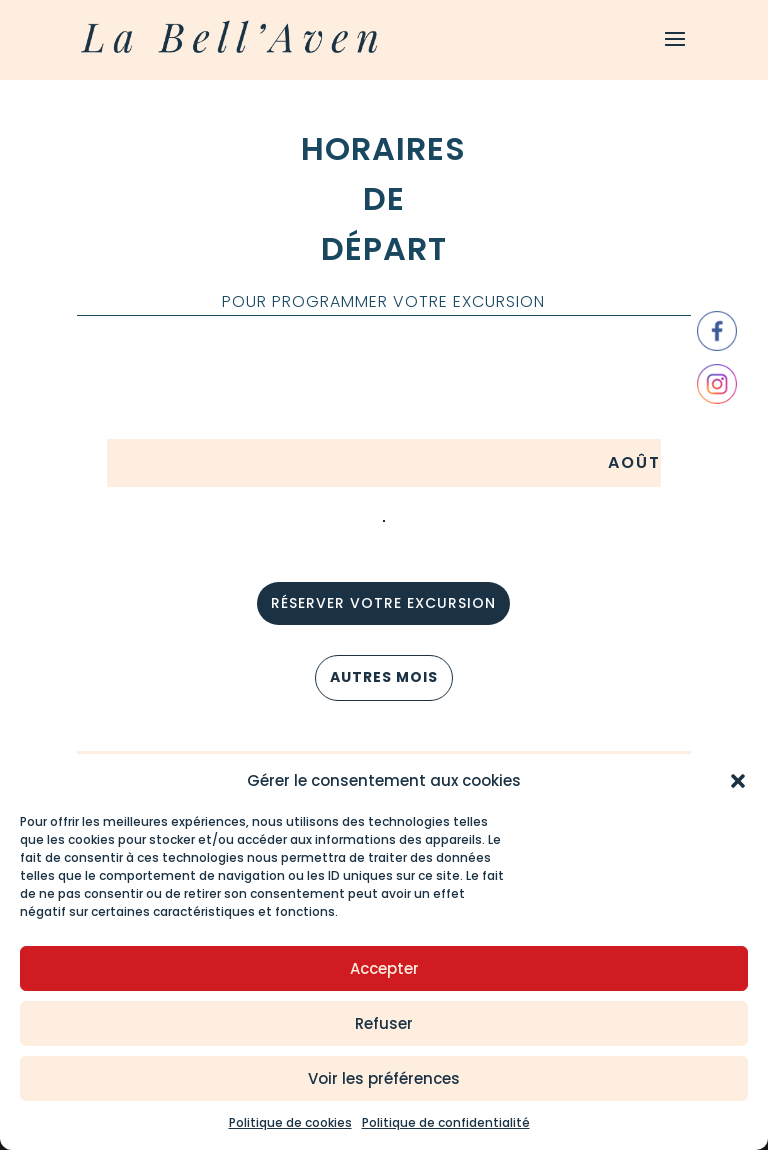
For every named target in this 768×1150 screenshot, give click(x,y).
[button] (738, 781)
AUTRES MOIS (384, 677)
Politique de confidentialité (446, 1122)
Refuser (384, 1023)
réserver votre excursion (383, 603)
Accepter (384, 968)
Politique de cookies (290, 1122)
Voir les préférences (384, 1078)
